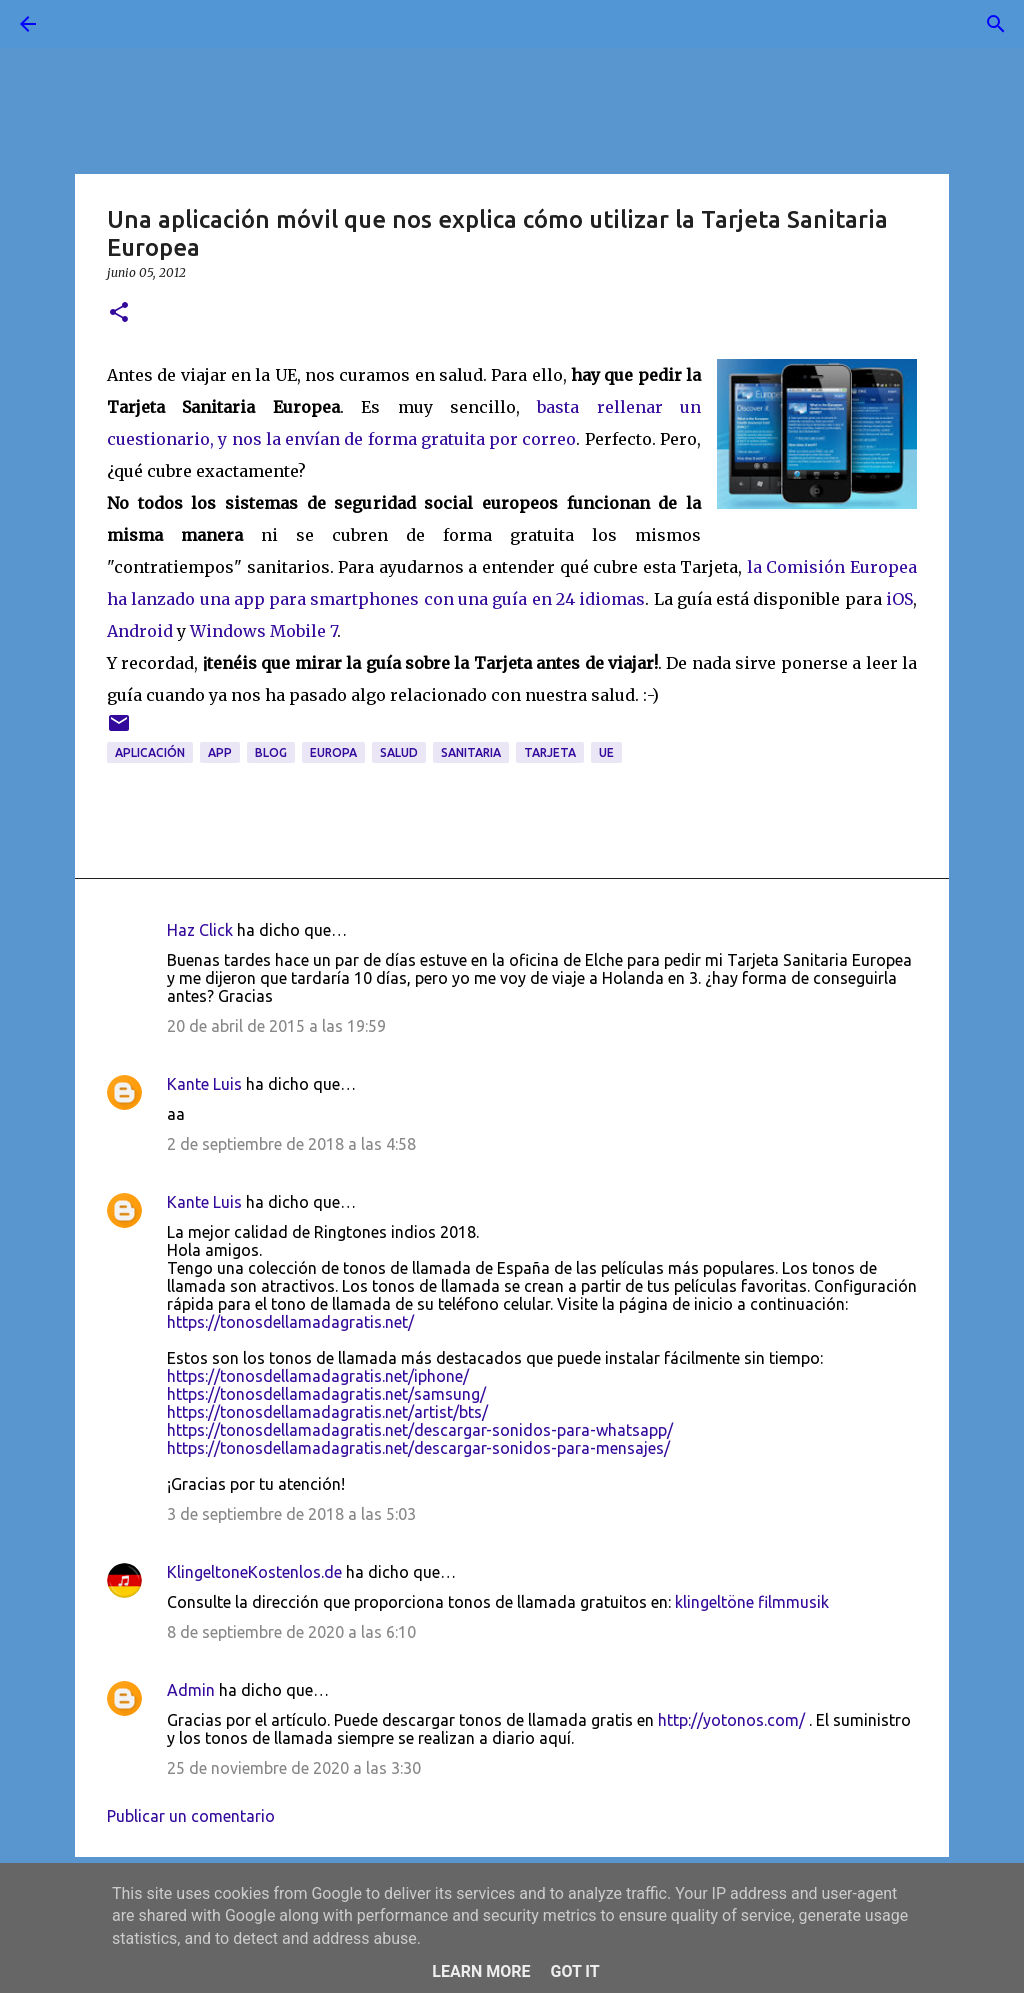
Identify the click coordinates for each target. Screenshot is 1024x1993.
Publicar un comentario (191, 1816)
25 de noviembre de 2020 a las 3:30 (294, 1768)
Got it (574, 1971)
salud (399, 752)
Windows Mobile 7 (263, 631)
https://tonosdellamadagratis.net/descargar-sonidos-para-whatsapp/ (420, 1430)
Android (140, 631)
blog (271, 752)
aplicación (150, 752)
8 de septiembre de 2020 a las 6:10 (291, 1632)
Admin (191, 1690)
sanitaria (471, 752)
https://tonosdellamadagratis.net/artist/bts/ (327, 1412)
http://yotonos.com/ (731, 1720)
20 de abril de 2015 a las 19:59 (276, 1026)
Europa (333, 752)
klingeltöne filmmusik (752, 1602)
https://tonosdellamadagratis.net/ (290, 1322)
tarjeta (550, 752)
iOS (899, 599)
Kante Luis (204, 1084)
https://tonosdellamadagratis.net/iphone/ (318, 1376)
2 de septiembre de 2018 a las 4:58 (291, 1144)
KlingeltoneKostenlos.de (254, 1572)
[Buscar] (84, 24)
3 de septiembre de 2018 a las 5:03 (291, 1514)
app (220, 752)
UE (606, 752)
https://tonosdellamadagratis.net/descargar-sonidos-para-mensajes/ (418, 1448)
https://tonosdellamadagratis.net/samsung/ (326, 1394)
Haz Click (200, 930)
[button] (119, 313)
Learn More (481, 1971)
